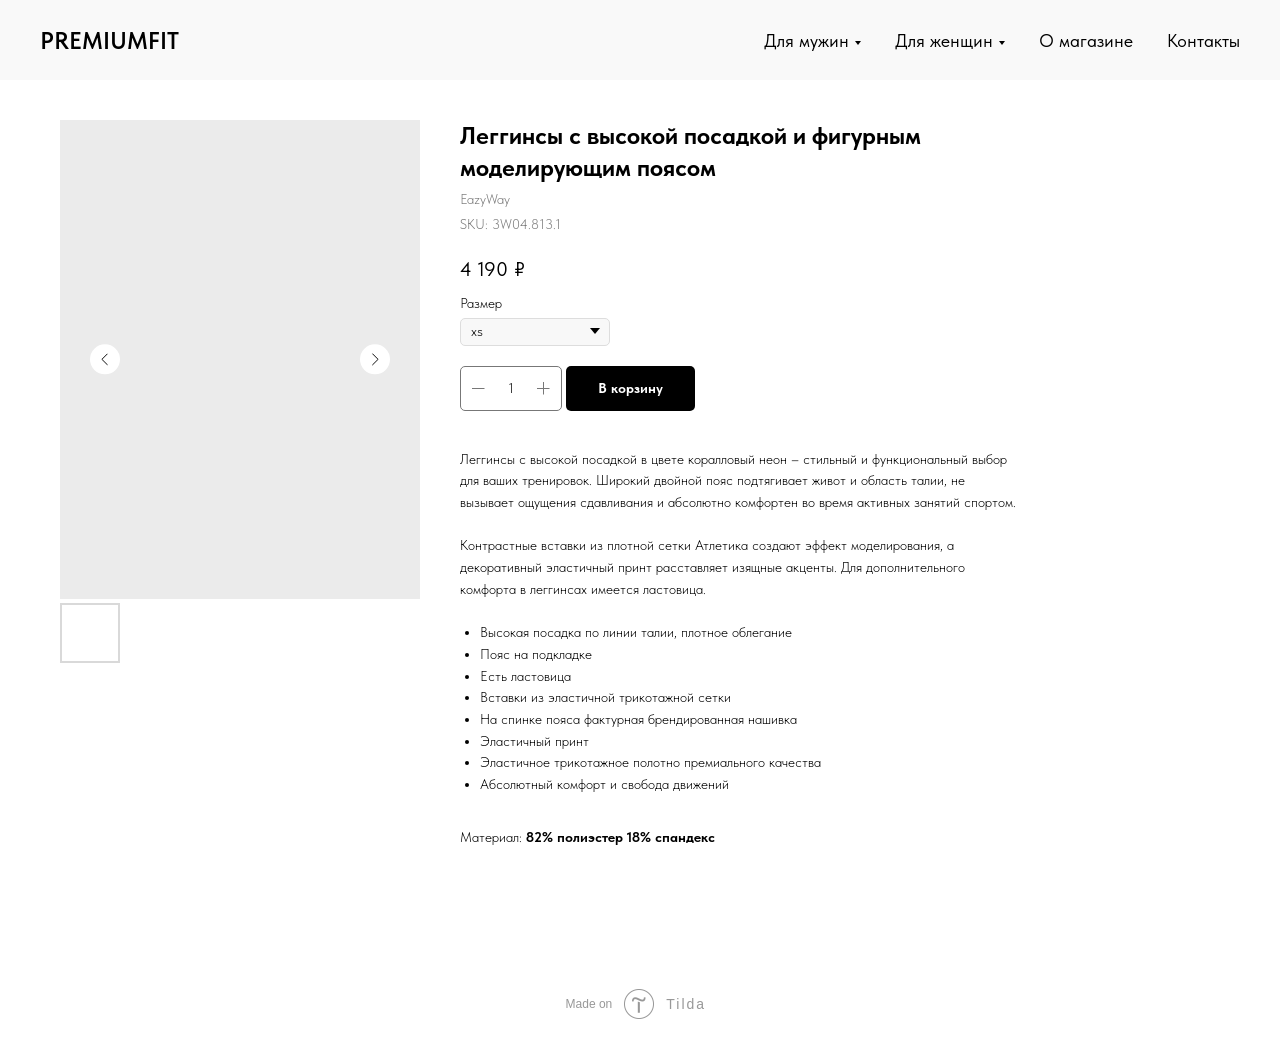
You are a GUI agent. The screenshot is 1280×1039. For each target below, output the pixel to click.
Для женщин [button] (944, 40)
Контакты (1203, 40)
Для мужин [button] (806, 40)
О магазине (1086, 40)
